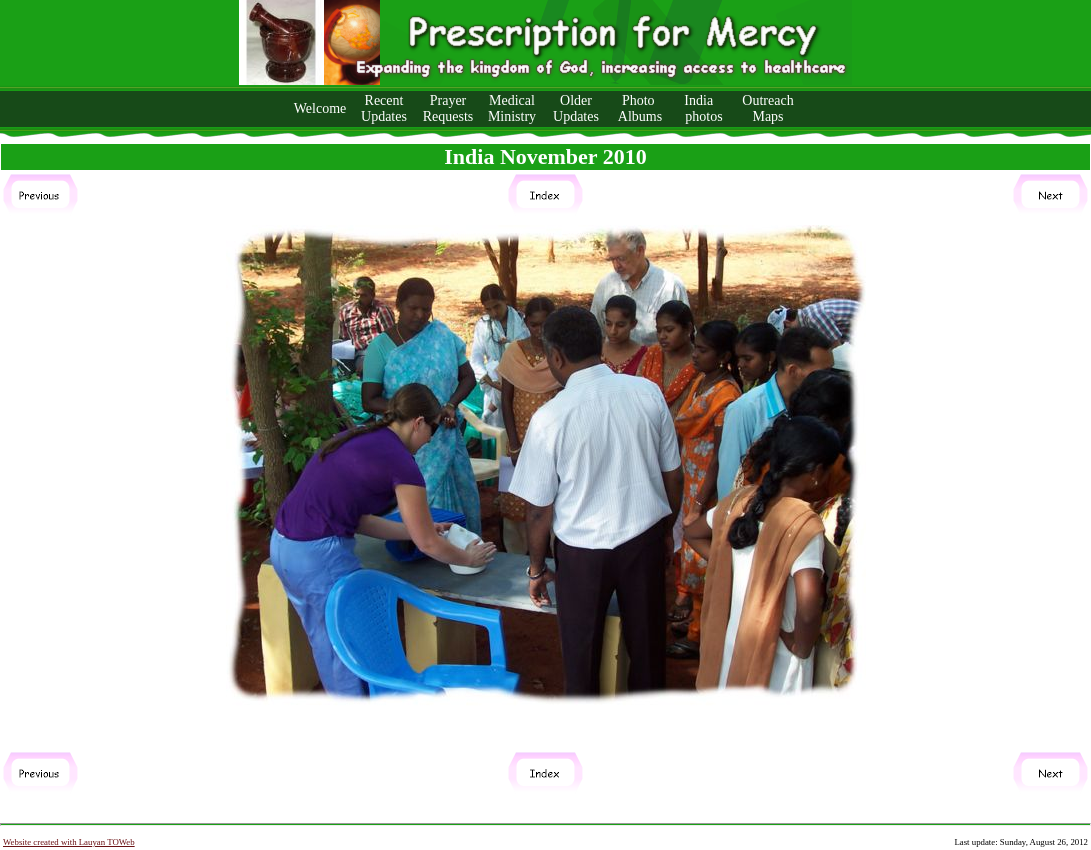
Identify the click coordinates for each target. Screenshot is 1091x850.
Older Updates (576, 108)
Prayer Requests (448, 108)
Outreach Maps (767, 108)
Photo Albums (640, 108)
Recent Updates (384, 108)
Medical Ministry (512, 108)
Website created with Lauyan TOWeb (69, 842)
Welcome (320, 108)
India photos (703, 108)
